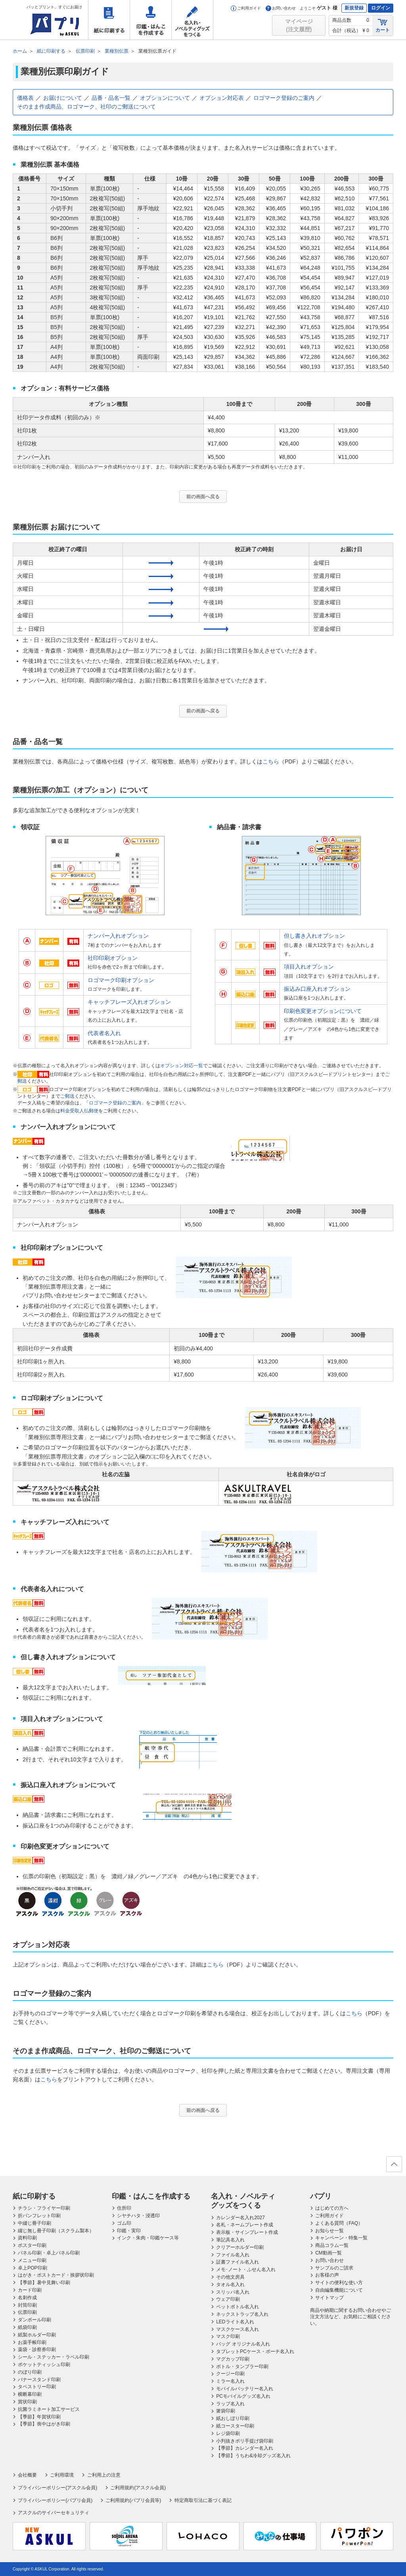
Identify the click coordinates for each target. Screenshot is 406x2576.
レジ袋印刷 (228, 2433)
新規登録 (354, 8)
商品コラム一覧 (332, 2245)
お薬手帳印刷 (32, 2342)
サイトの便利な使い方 (339, 2282)
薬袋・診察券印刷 (37, 2349)
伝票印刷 (27, 2312)
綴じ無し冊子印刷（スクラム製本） (56, 2230)
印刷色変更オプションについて (323, 1011)
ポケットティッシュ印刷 (44, 2364)
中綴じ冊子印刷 (34, 2223)
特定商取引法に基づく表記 (203, 2500)
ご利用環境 (62, 2475)
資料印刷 (27, 2238)
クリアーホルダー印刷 (240, 2247)
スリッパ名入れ (232, 2292)
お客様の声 (327, 2275)
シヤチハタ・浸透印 (138, 2215)
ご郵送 (67, 1096)
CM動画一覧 (328, 2253)
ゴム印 (124, 2223)
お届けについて (62, 98)
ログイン (380, 8)
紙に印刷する (109, 20)
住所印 (124, 2208)
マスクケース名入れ (237, 2329)
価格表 (25, 98)
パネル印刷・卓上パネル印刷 (49, 2253)
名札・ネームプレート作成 (244, 2225)
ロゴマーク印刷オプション (121, 980)
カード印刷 (30, 2290)
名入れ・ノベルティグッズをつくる (192, 20)
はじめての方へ (332, 2208)
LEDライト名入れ (235, 2322)
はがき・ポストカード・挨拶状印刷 (56, 2275)
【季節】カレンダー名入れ (244, 2448)
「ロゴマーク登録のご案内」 (115, 1103)
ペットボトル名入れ (237, 2306)
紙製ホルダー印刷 (37, 2335)
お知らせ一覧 (329, 2230)
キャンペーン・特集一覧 (341, 2238)
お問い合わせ (281, 8)
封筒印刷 (27, 2305)
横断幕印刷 (30, 2394)
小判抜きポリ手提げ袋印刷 (244, 2441)
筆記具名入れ (230, 2240)
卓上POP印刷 (32, 2268)
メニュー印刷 (32, 2260)
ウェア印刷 (228, 2299)
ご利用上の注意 (104, 2475)
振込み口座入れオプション (317, 989)
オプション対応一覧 (181, 1065)
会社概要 (27, 2475)
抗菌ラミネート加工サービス (49, 2409)
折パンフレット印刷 (39, 2215)
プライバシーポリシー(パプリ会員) (55, 2500)
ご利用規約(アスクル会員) (138, 2487)
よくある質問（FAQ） (339, 2223)
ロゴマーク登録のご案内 (283, 98)
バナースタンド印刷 (39, 2379)
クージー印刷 (230, 2373)
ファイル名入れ (232, 2255)
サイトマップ (329, 2297)
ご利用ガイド (246, 8)
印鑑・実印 (129, 2230)
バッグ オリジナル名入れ (243, 2344)
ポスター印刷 (32, 2245)
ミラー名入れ (230, 2381)
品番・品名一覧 (111, 98)
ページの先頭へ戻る (394, 2166)
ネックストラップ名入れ (242, 2314)
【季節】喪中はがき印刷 (44, 2424)
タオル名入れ (230, 2284)
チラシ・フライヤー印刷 (44, 2208)
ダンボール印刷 (34, 2320)
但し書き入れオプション (314, 936)
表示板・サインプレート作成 (247, 2232)
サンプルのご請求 (334, 2268)
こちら (270, 761)
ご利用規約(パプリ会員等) (133, 2500)
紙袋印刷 (27, 2327)
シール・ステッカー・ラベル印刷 (53, 2357)
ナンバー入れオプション (118, 936)
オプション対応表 (221, 98)
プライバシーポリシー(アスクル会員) (57, 2487)
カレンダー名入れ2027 (240, 2217)
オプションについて (165, 98)
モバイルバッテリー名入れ (244, 2388)
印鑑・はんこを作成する (150, 20)
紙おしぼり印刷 (232, 2418)
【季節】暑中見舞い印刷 (44, 2282)
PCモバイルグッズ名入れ (243, 2396)
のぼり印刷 (30, 2372)
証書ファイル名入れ (237, 2262)
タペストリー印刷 (37, 2386)
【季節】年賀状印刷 (39, 2417)
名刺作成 (27, 2297)
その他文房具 (230, 2277)
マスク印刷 (228, 2336)
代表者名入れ (104, 1033)
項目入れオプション (309, 966)
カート (382, 25)
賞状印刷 (27, 2402)
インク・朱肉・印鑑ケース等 (148, 2238)
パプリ (320, 2196)
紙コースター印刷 (235, 2426)
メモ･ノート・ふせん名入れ (246, 2269)
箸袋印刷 (225, 2411)
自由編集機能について (339, 2290)
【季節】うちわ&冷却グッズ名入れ (253, 2455)
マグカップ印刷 (232, 2359)
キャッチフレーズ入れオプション (129, 1002)
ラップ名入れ (230, 2404)
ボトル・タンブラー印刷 (242, 2366)
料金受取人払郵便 (79, 1111)
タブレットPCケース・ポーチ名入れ (255, 2351)
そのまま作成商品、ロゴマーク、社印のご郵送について (86, 106)
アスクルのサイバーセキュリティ (53, 2512)
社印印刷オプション (113, 958)
